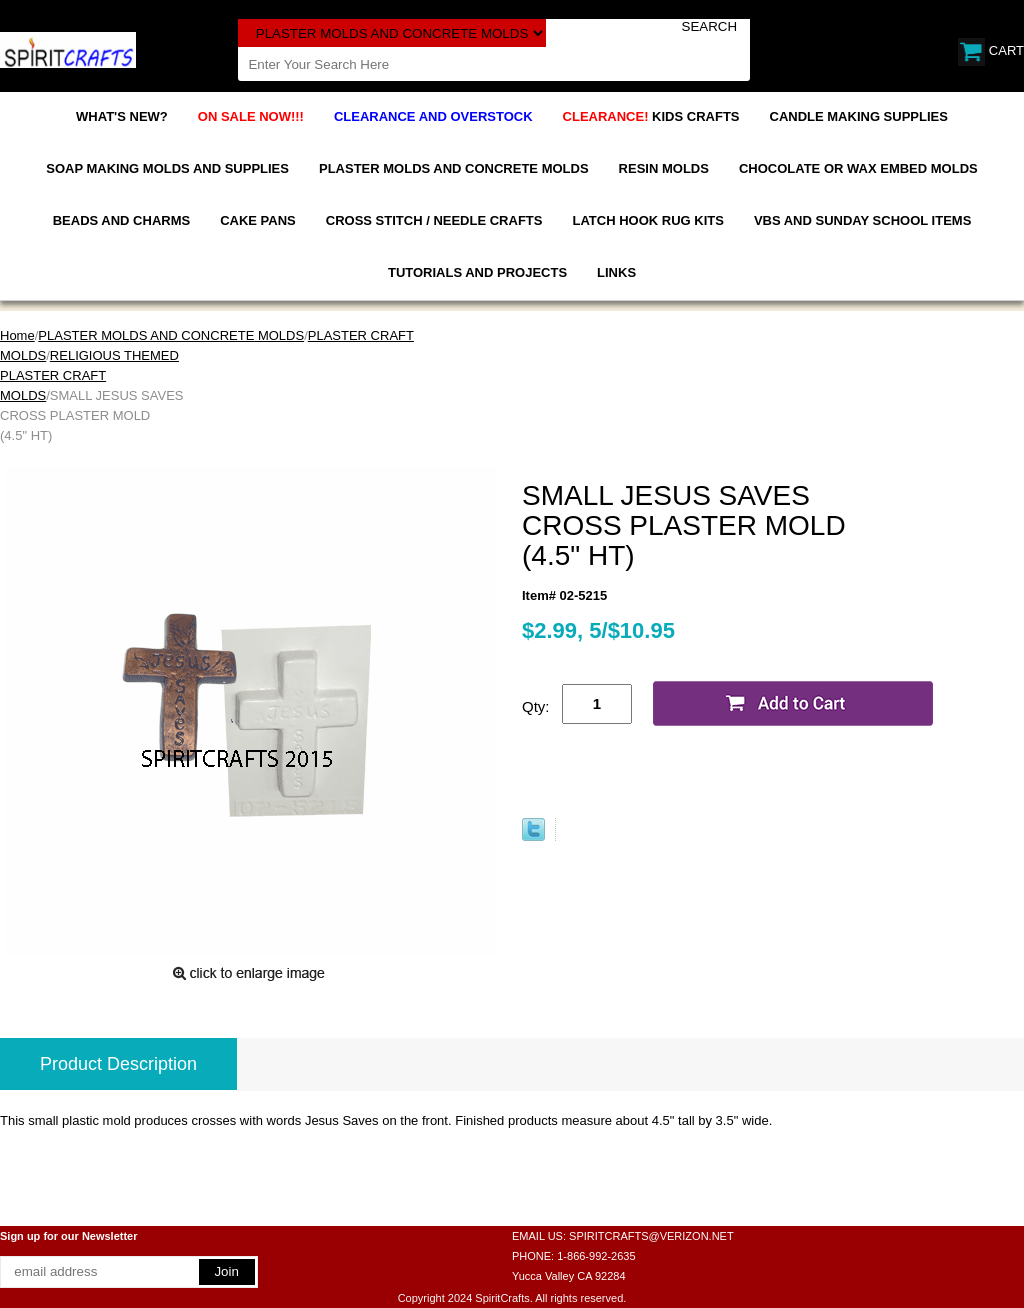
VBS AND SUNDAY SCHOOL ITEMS (862, 220)
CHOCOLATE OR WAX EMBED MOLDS (858, 168)
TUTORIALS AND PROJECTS (477, 272)
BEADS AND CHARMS (121, 220)
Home (17, 335)
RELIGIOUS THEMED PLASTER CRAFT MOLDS (89, 375)
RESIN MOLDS (664, 168)
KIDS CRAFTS (651, 116)
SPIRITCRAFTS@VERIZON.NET (651, 1236)
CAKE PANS (258, 220)
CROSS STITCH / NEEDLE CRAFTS (434, 220)
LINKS (616, 272)
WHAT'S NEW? (122, 116)
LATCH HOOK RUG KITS (647, 220)
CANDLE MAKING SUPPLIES (859, 116)
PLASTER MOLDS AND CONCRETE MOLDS (454, 168)
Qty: (536, 706)
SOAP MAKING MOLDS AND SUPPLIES (167, 168)
